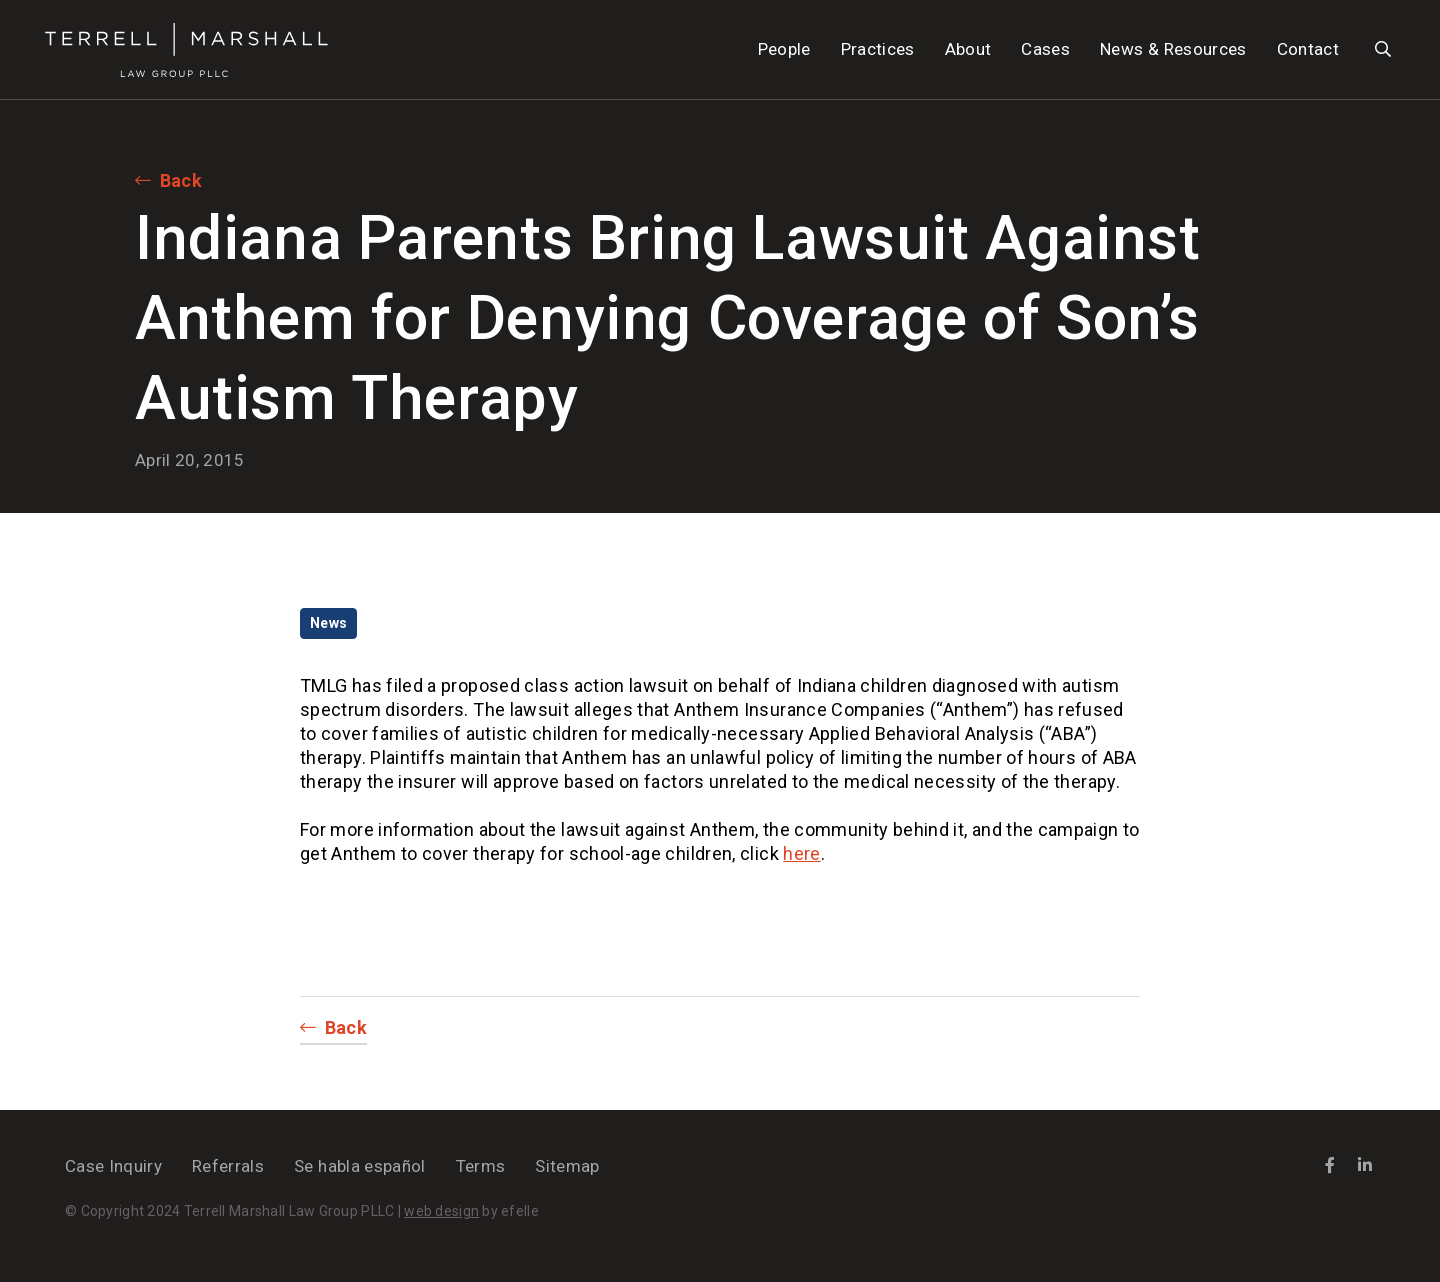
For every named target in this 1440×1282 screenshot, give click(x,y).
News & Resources (1173, 49)
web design (441, 1211)
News (328, 623)
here (801, 853)
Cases (1045, 49)
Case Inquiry (113, 1166)
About (968, 49)
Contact (1308, 49)
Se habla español (359, 1166)
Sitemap (567, 1166)
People (784, 49)
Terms (481, 1166)
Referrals (228, 1166)
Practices (878, 49)
